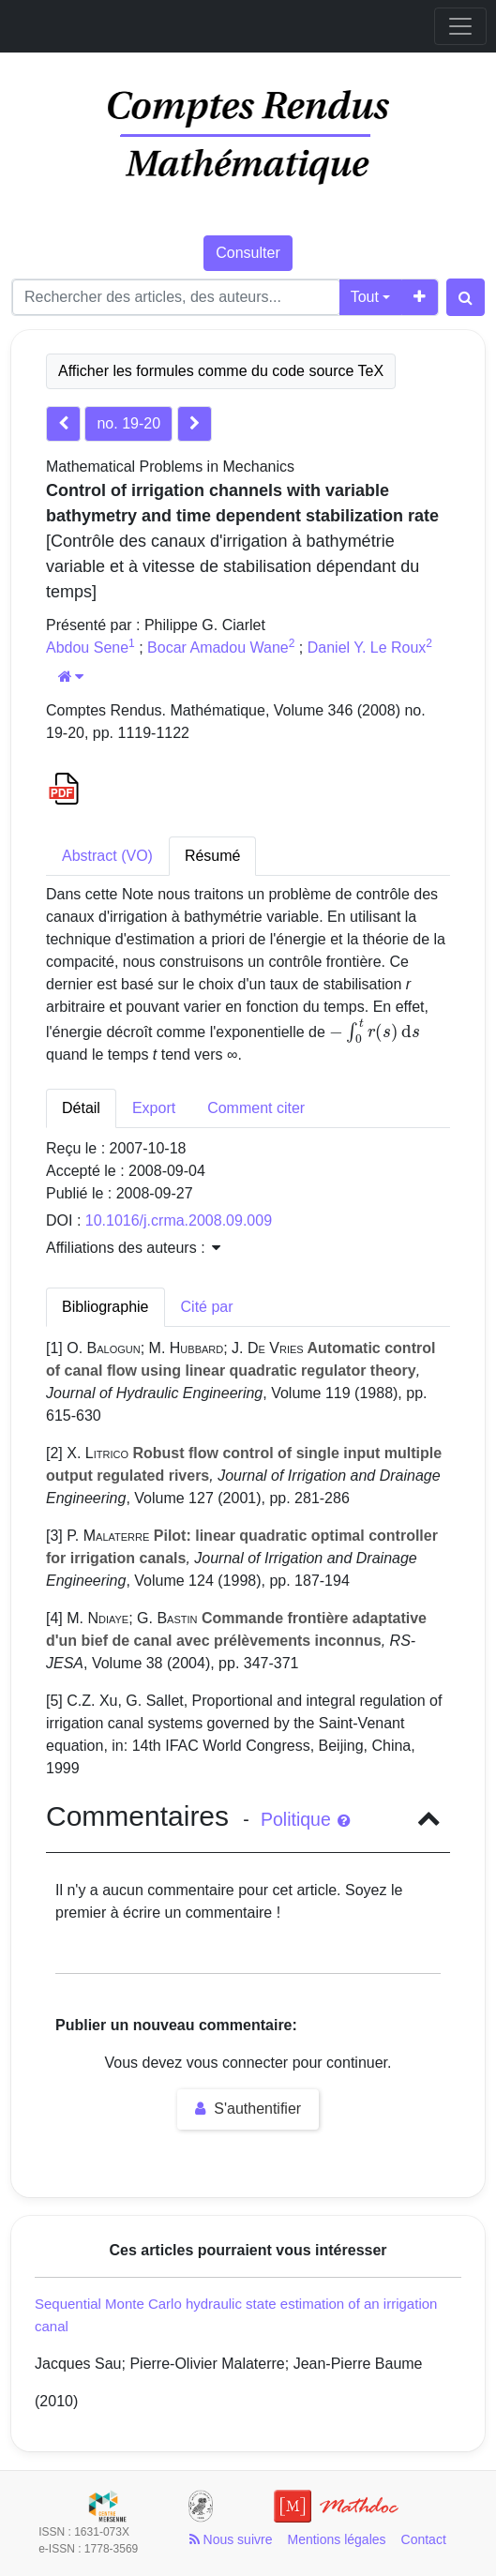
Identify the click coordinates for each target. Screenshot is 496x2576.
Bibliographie (105, 1307)
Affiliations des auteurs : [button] (133, 1248)
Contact (423, 2539)
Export (153, 1108)
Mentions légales (336, 2539)
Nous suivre (231, 2539)
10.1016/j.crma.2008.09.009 (178, 1220)
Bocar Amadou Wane (218, 647)
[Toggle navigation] (460, 26)
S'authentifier (248, 2109)
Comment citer (256, 1108)
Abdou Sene (87, 647)
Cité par (207, 1307)
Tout (365, 297)
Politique (305, 1819)
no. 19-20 (128, 423)
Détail (81, 1108)
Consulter (247, 253)
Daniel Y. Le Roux (367, 647)
